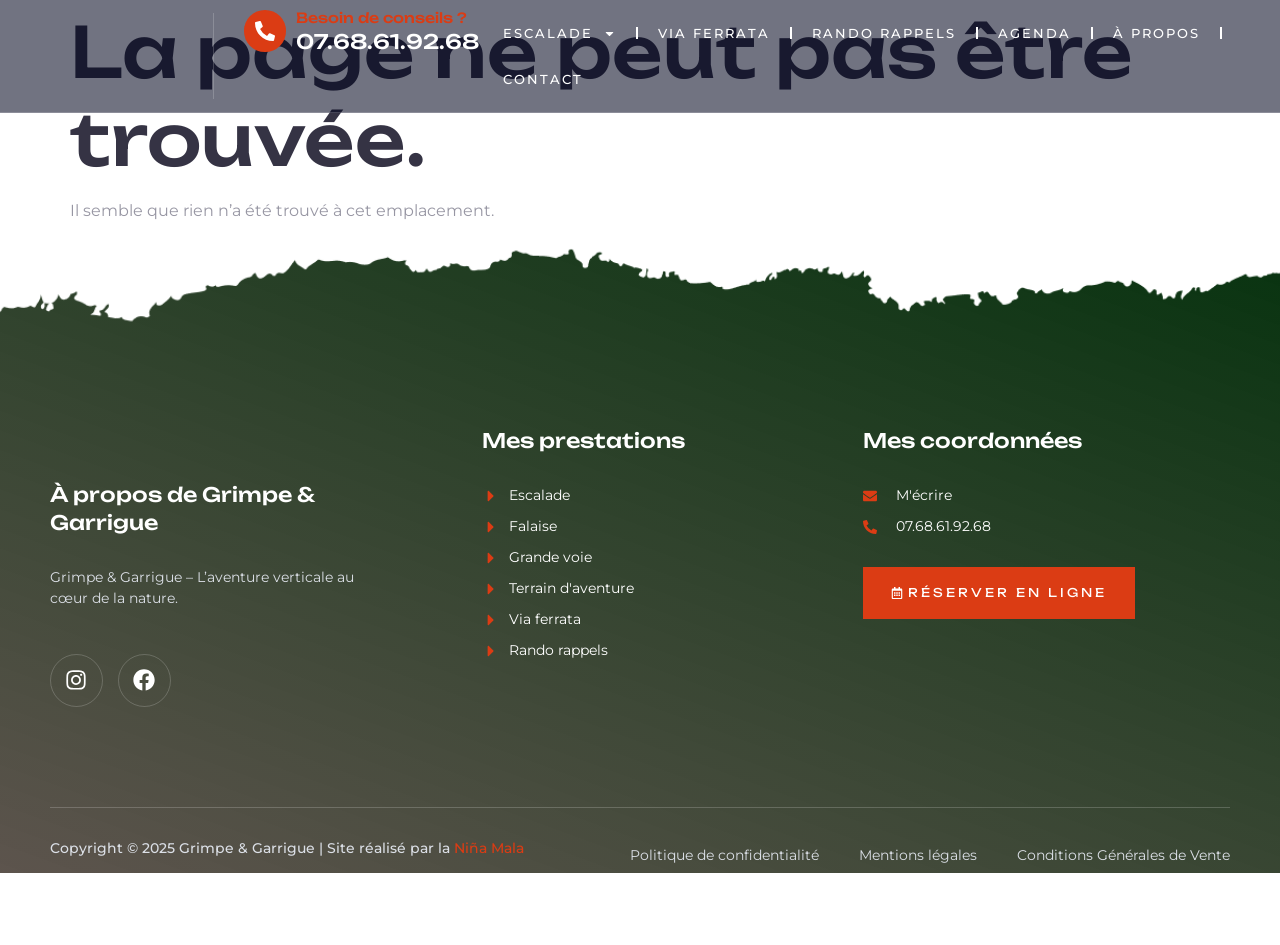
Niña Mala (489, 920)
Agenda (1035, 33)
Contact (544, 79)
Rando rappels (885, 33)
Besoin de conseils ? (382, 17)
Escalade (560, 33)
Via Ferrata (715, 33)
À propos (1157, 33)
